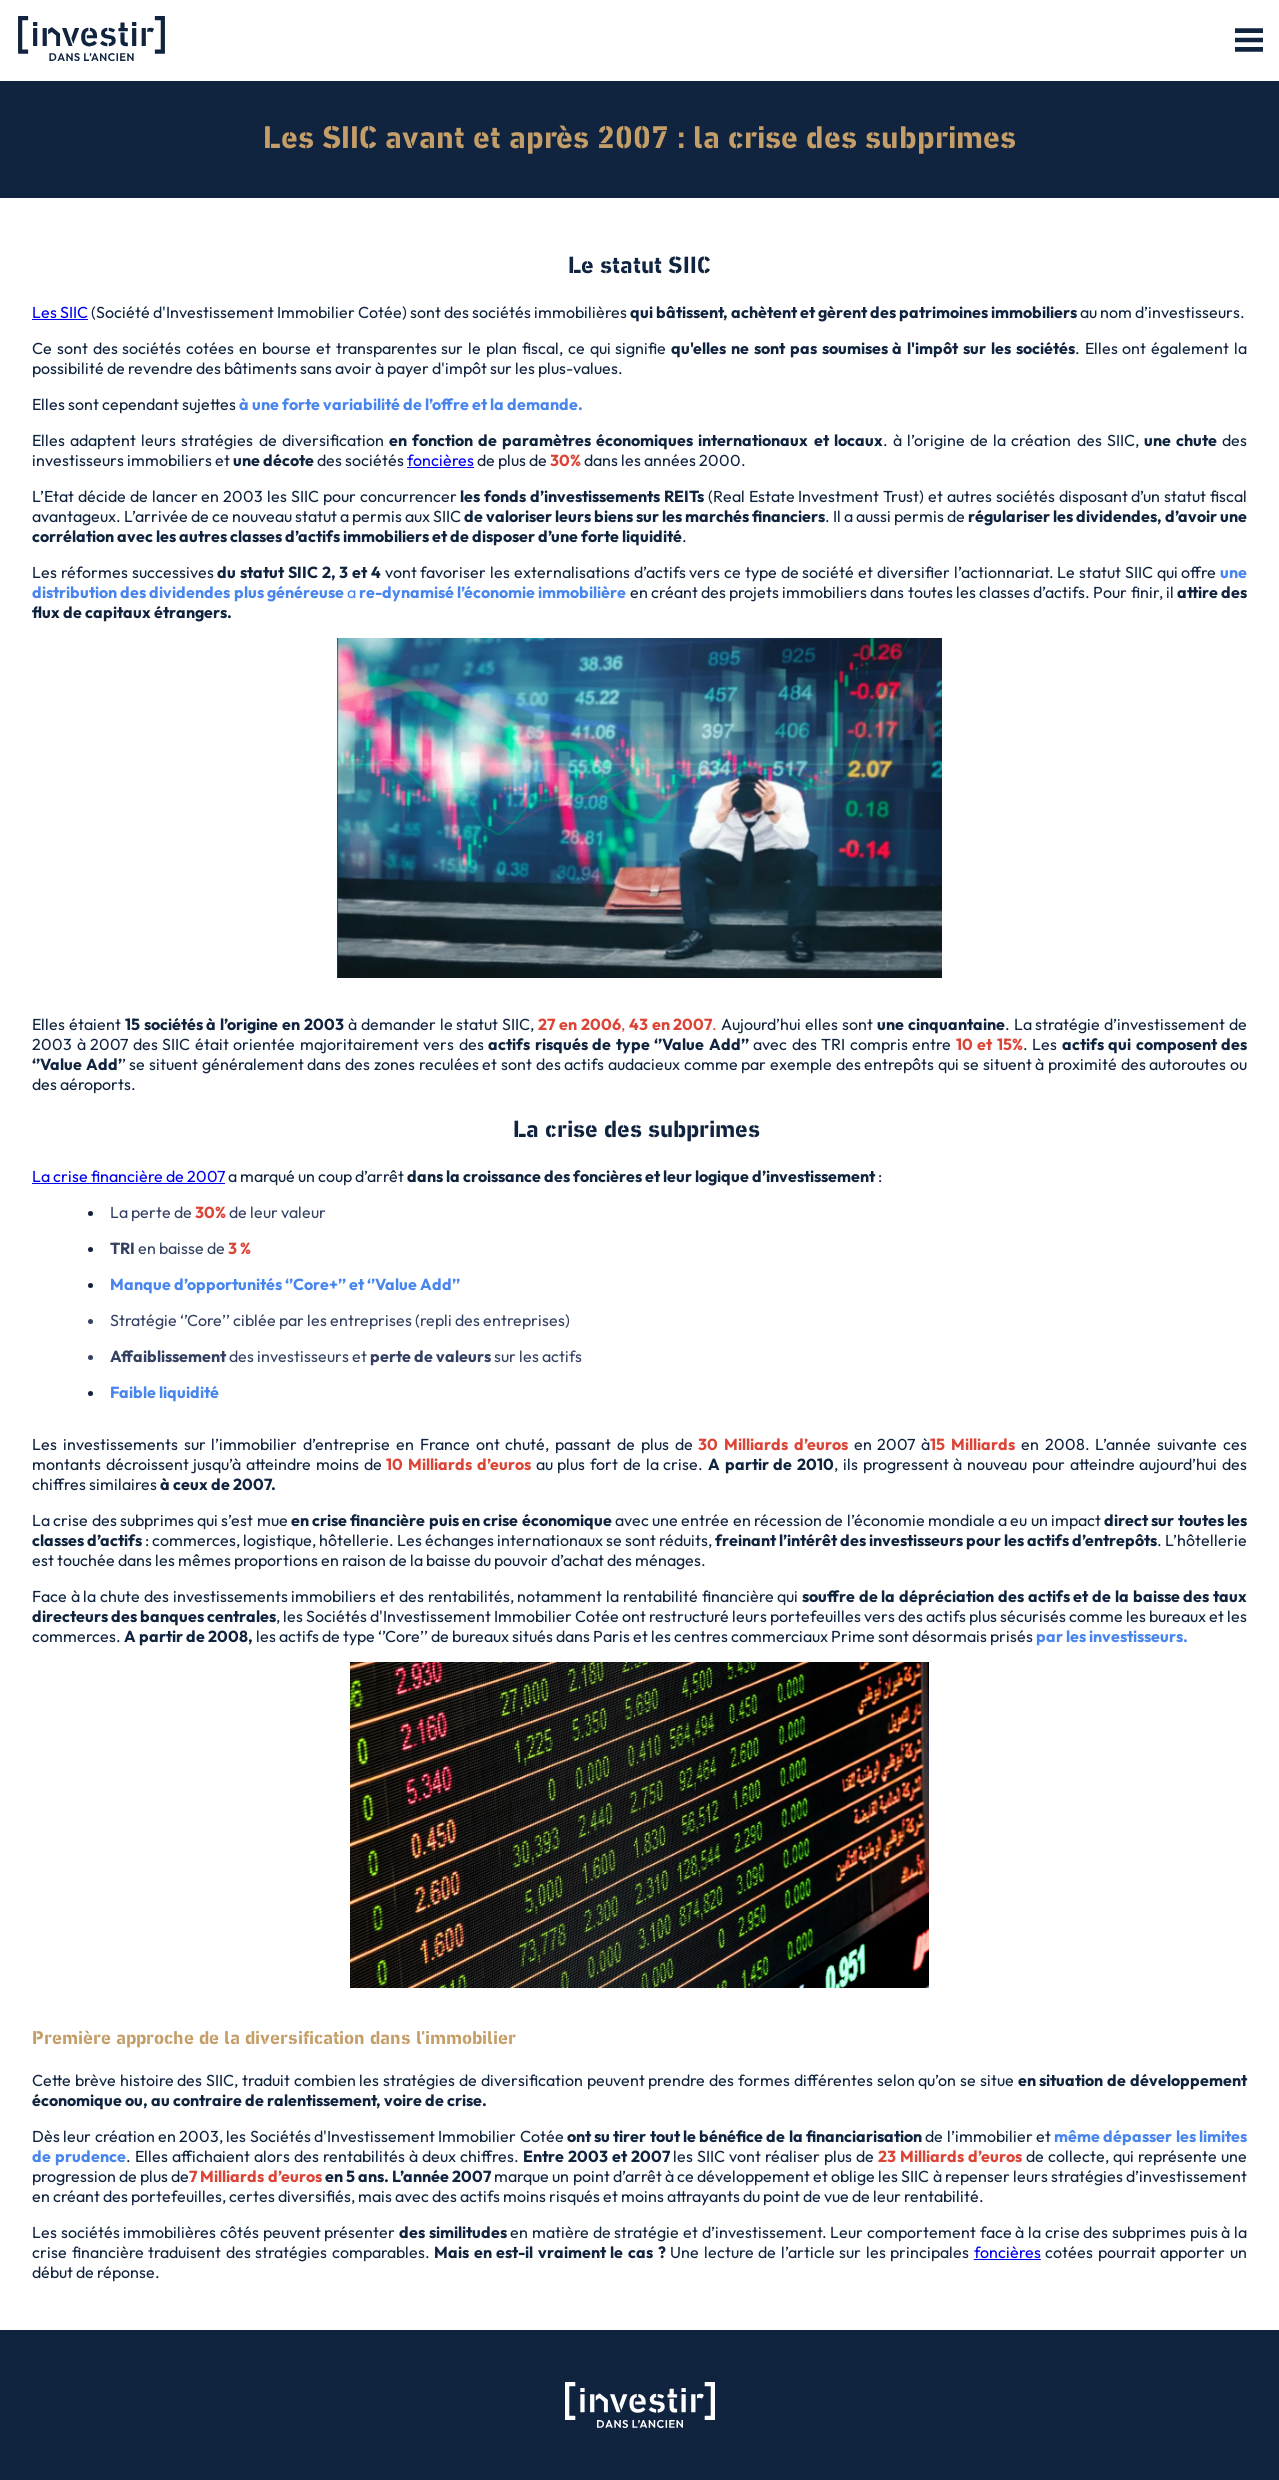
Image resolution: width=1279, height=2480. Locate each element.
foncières (440, 460)
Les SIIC (60, 312)
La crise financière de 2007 (128, 1176)
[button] (1249, 41)
